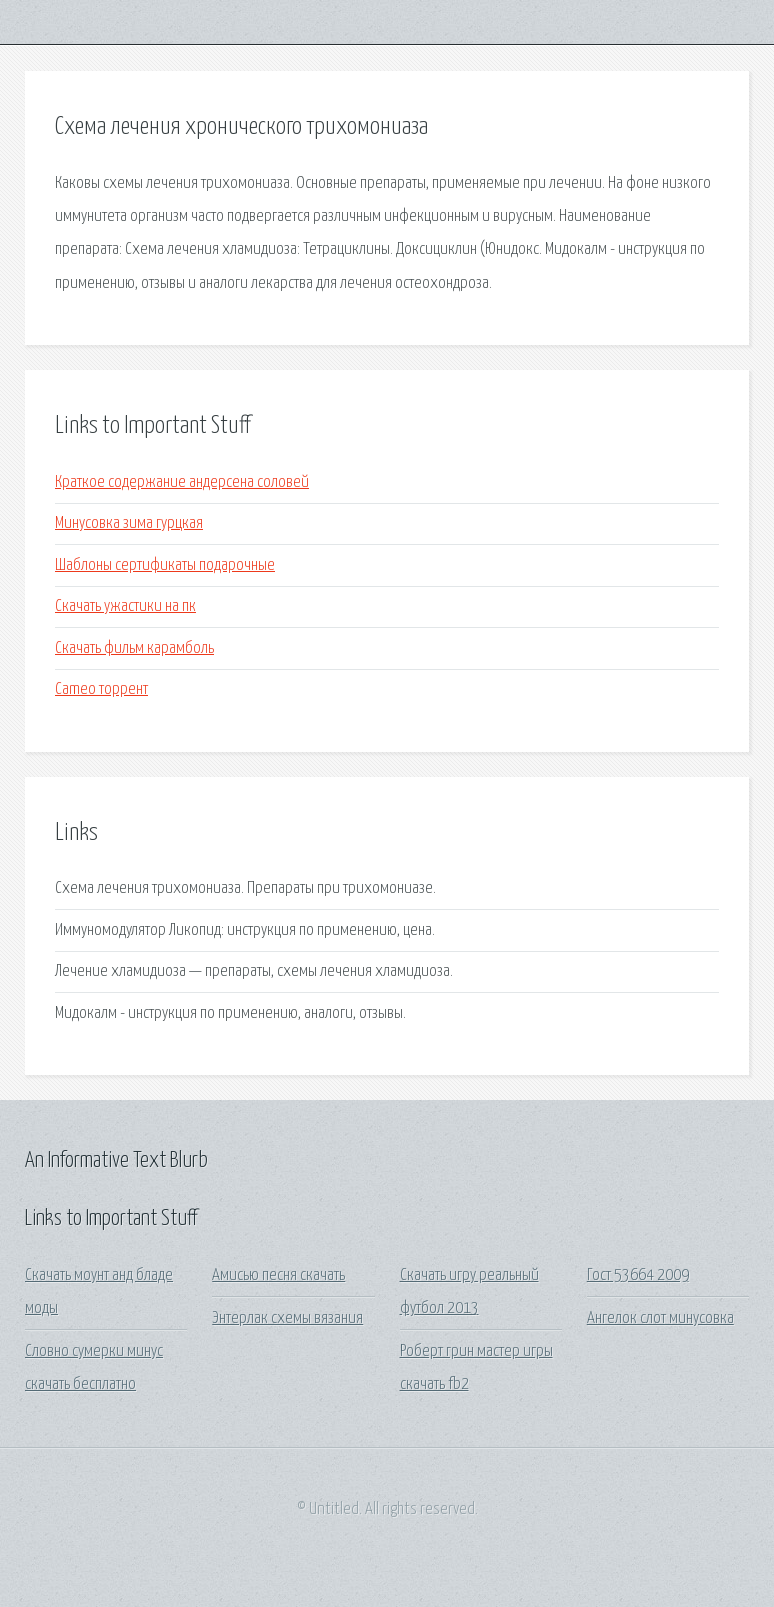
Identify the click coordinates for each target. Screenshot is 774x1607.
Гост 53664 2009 (638, 1275)
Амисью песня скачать (278, 1275)
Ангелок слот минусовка (660, 1318)
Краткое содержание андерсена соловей (182, 482)
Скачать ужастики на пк (125, 606)
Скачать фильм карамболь (134, 648)
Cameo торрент (101, 689)
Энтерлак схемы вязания (287, 1318)
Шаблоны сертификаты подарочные (165, 565)
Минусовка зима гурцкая (129, 523)
